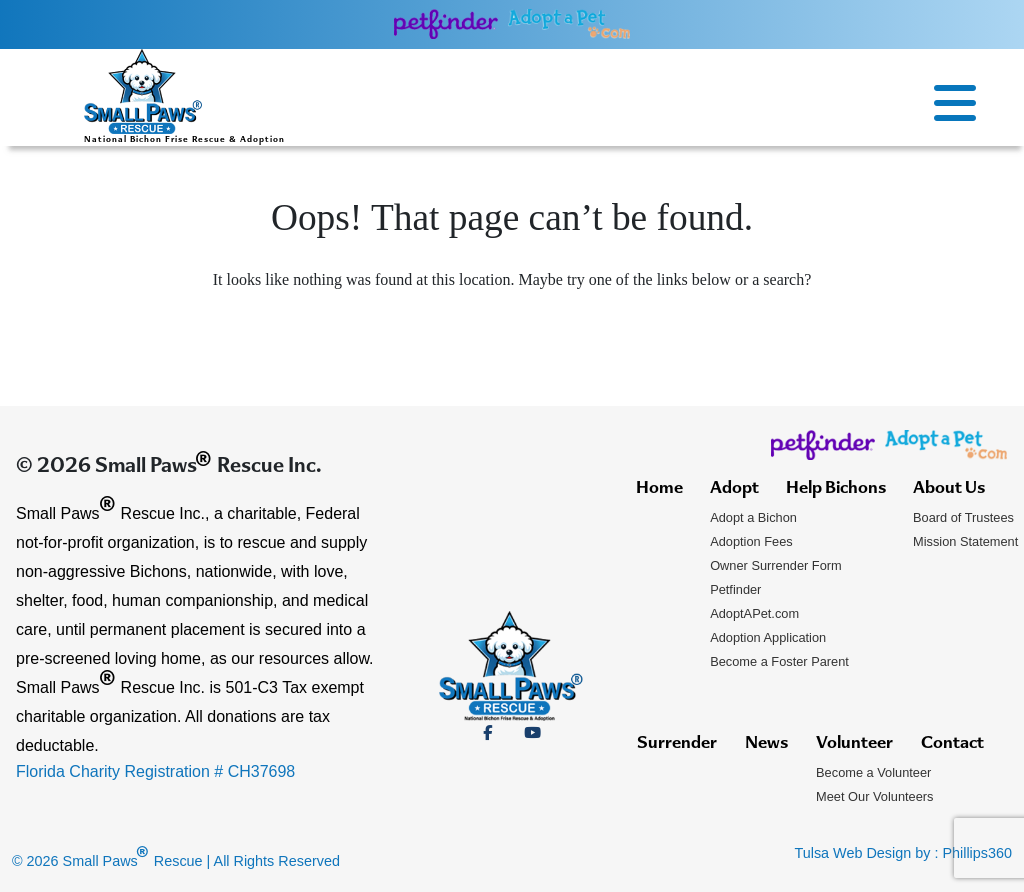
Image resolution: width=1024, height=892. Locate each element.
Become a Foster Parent (779, 661)
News (766, 744)
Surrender (677, 744)
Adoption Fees (751, 541)
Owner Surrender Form (776, 565)
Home (659, 489)
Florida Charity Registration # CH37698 (155, 771)
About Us (949, 489)
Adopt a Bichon (753, 517)
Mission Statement (965, 541)
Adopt (734, 489)
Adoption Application (768, 637)
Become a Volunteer (873, 772)
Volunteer (854, 744)
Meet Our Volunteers (874, 796)
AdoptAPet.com (754, 613)
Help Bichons (836, 489)
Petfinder (735, 589)
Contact (952, 744)
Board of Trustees (963, 517)
